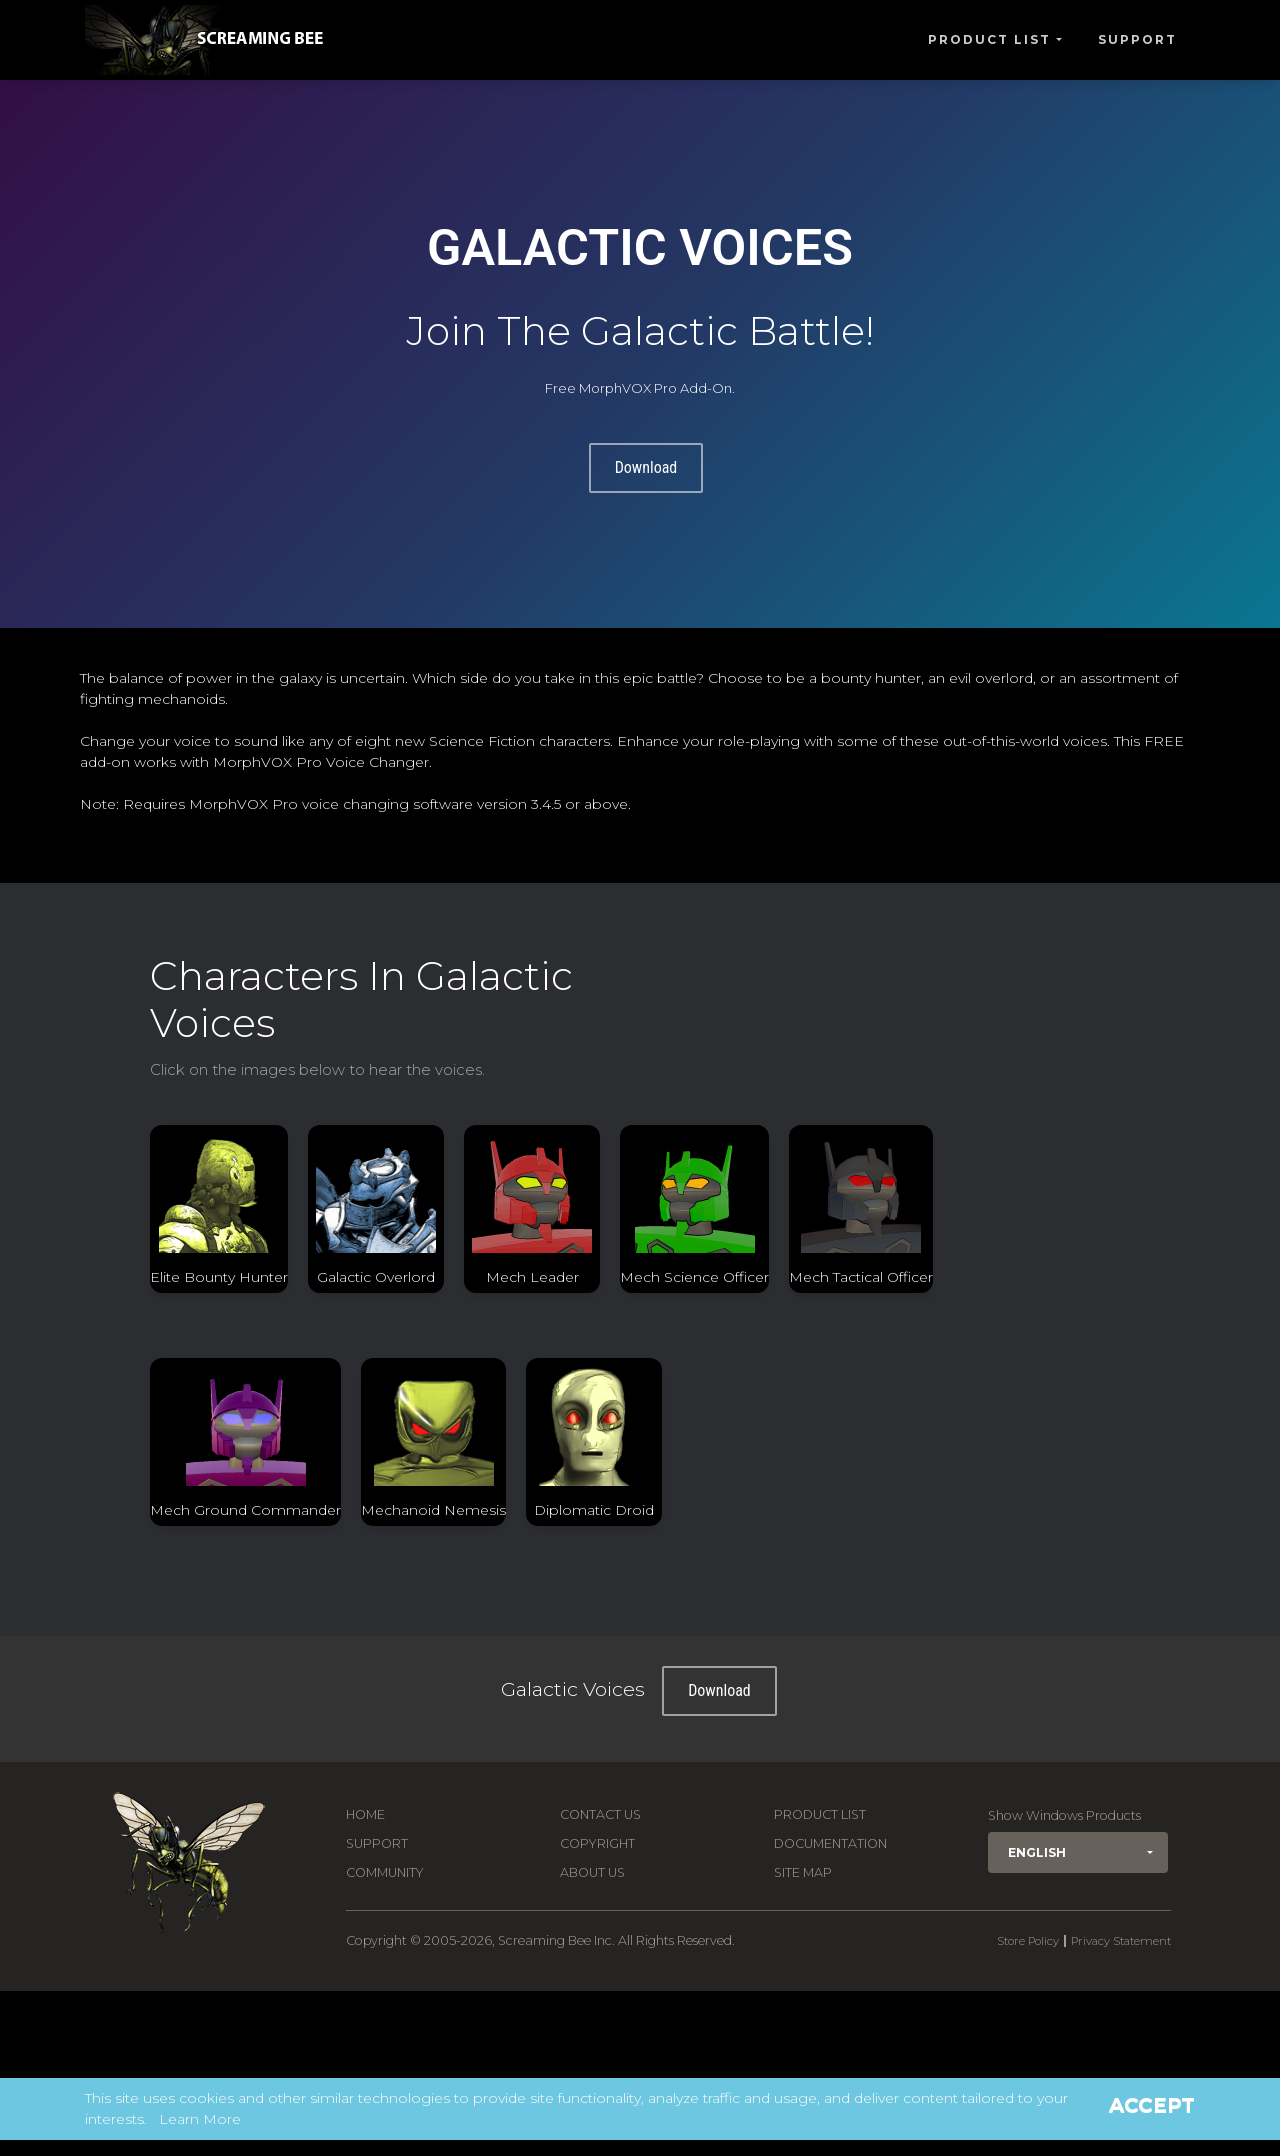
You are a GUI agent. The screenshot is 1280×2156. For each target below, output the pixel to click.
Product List (989, 39)
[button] (1078, 1852)
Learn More (200, 2119)
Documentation (830, 1843)
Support (1137, 39)
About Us (592, 1872)
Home (365, 1814)
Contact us (600, 1814)
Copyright (597, 1843)
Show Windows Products (1064, 1815)
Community (385, 1872)
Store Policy (1028, 1941)
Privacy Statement (1121, 1941)
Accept (1152, 2105)
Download (646, 467)
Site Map (803, 1872)
